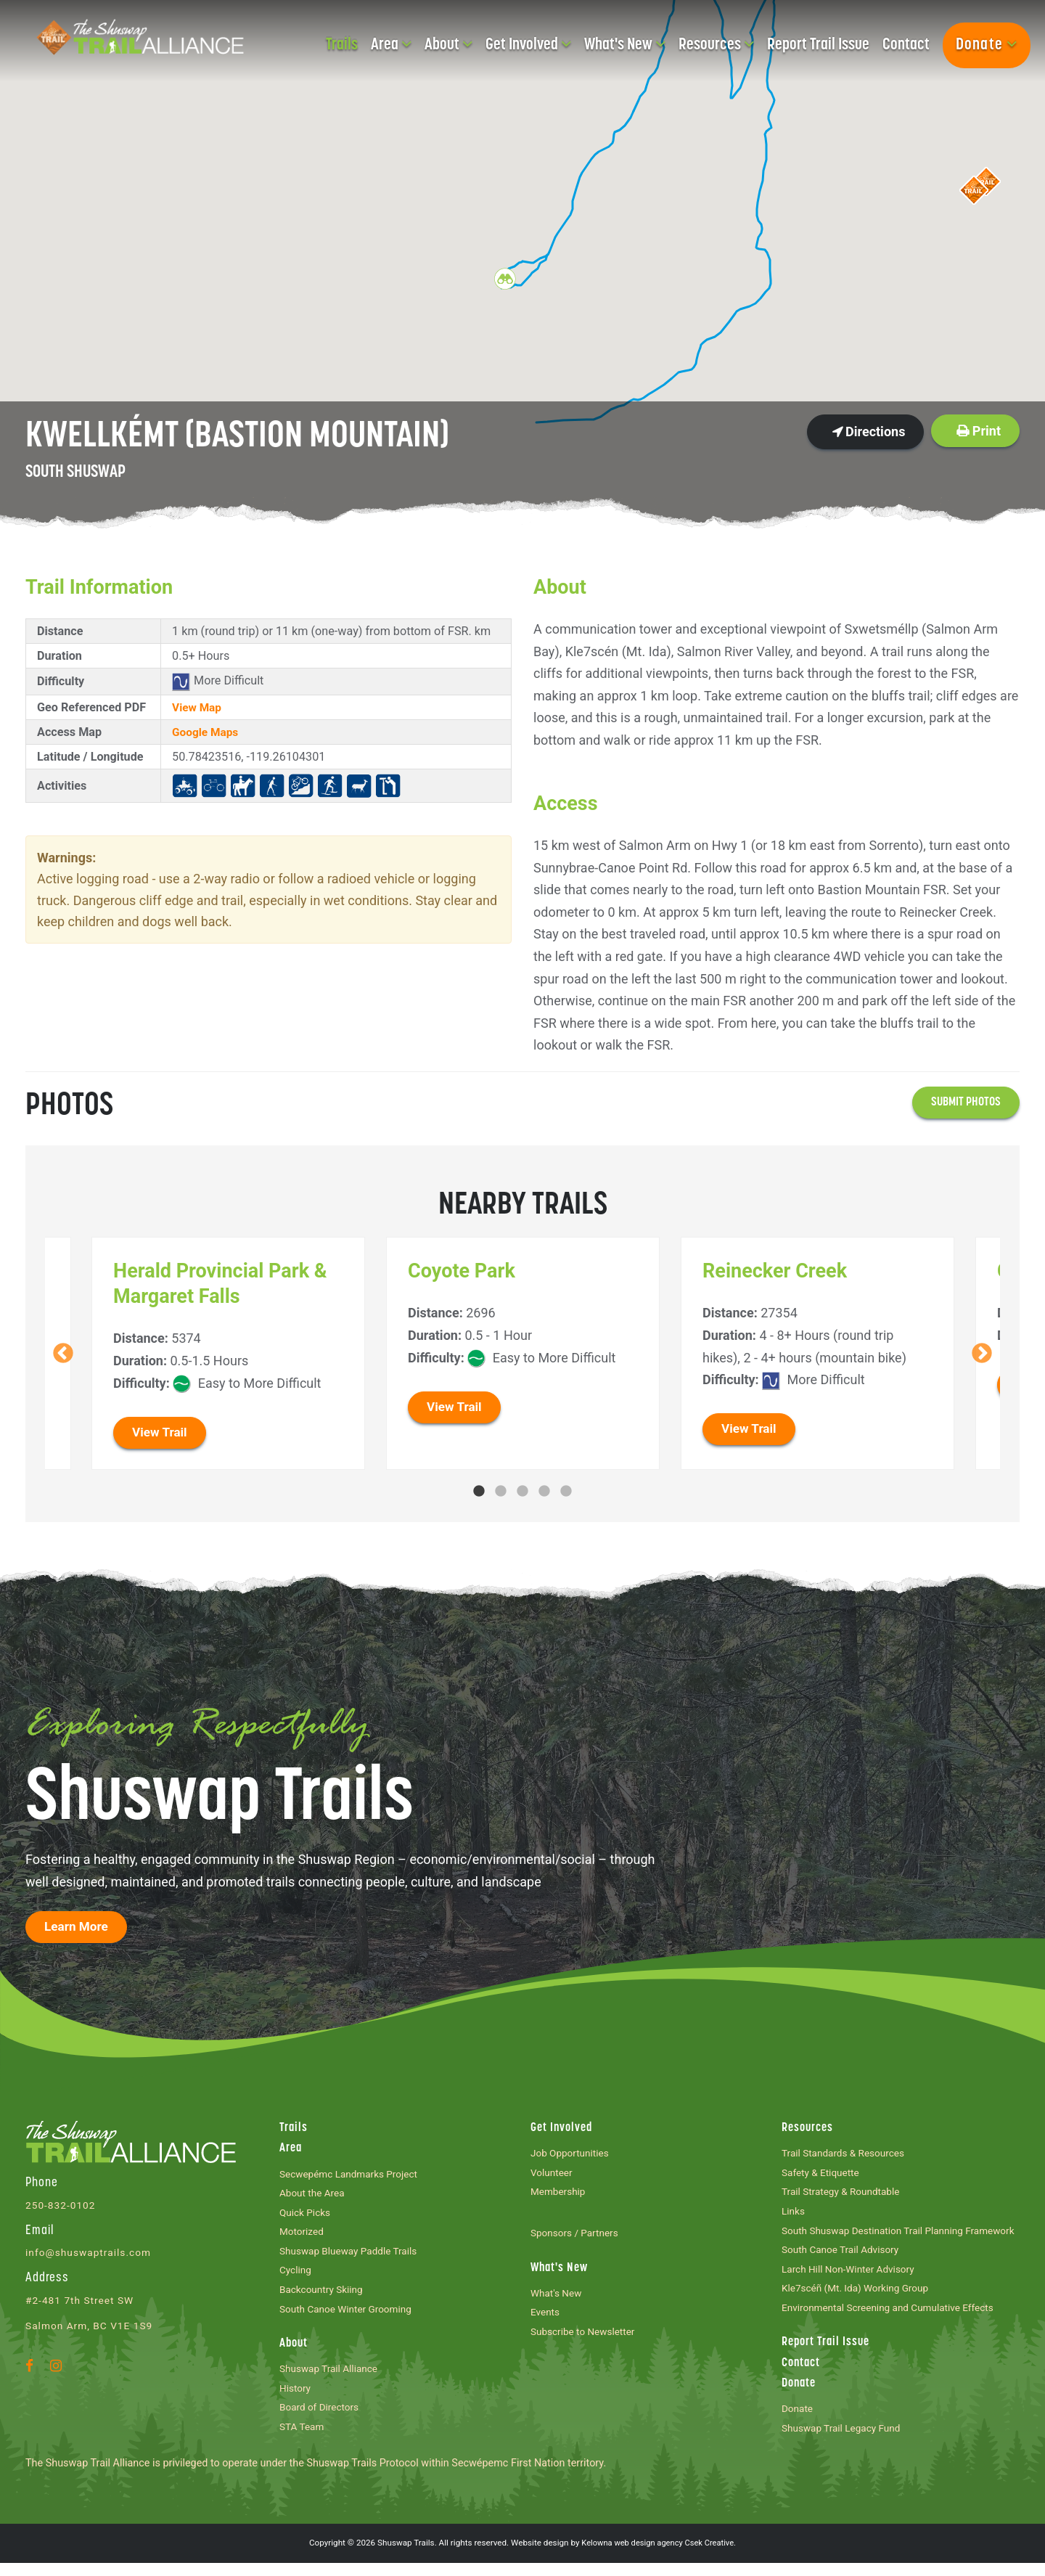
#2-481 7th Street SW (82, 2302)
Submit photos (964, 1103)
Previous (63, 1354)
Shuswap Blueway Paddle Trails (352, 2257)
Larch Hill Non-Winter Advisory (852, 2276)
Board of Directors (321, 2419)
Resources (716, 45)
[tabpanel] (523, 1354)
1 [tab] (479, 1492)
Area (391, 45)
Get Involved (528, 45)
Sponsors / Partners (576, 2237)
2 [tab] (500, 1492)
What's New (624, 45)
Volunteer (552, 2176)
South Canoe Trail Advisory (844, 2256)
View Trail (160, 1433)
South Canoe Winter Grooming (349, 2317)
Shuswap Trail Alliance (331, 2379)
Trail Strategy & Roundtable (844, 2196)
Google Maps (207, 732)
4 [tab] (544, 1492)
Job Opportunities (572, 2155)
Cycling (296, 2277)
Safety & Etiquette (823, 2176)
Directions (869, 431)
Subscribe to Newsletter (586, 2340)
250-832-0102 (62, 2207)
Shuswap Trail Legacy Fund (845, 2440)
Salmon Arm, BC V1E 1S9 (91, 2327)
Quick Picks (306, 2217)
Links (794, 2215)
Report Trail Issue (818, 45)
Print (978, 430)
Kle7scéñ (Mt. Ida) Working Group (860, 2296)
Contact (906, 45)
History (296, 2399)
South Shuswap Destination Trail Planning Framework (901, 2236)
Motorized (303, 2237)
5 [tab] (566, 1492)
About (448, 45)
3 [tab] (522, 1492)
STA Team (303, 2440)
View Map (198, 707)
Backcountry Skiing (323, 2297)
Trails (342, 45)
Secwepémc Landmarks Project (352, 2176)
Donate (986, 45)
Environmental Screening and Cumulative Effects (894, 2316)
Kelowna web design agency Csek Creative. (659, 2556)
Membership (559, 2196)
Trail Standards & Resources (847, 2155)
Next (982, 1354)
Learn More (77, 1928)
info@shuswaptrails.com (91, 2254)
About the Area (313, 2197)
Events (546, 2319)
